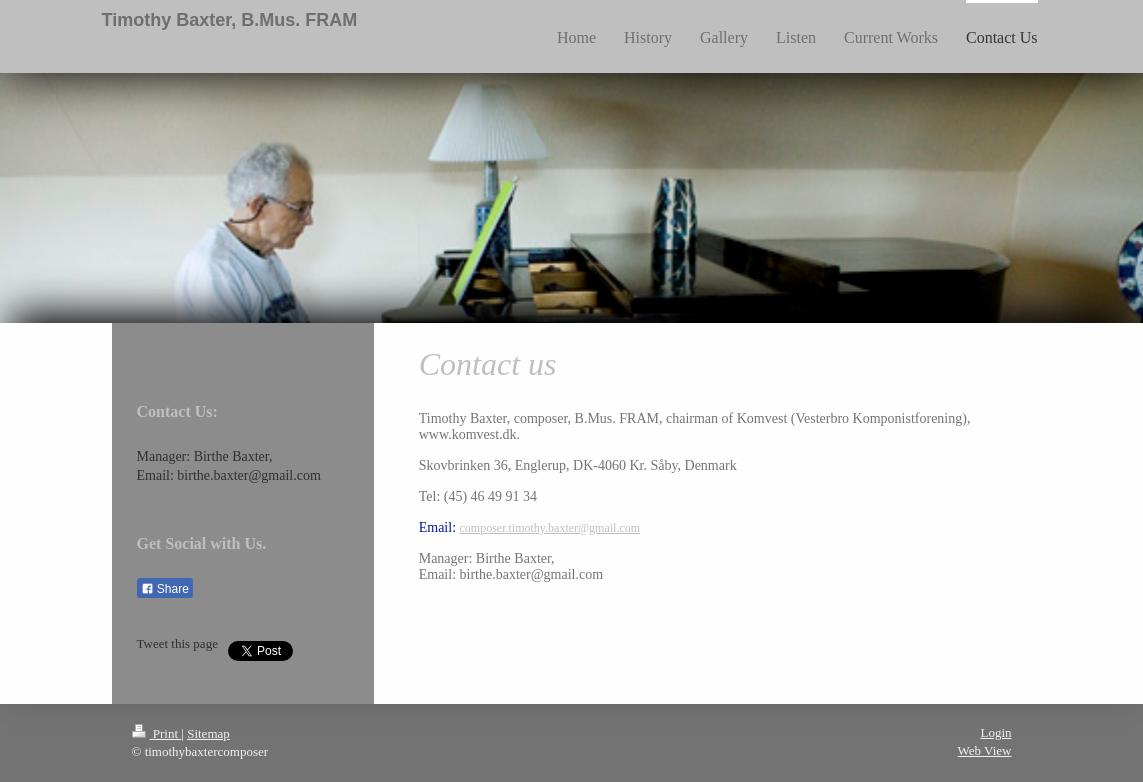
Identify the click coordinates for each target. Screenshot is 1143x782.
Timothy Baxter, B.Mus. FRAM (230, 20)
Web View (985, 750)
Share (165, 589)
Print (157, 733)
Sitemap (208, 733)
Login (995, 732)
